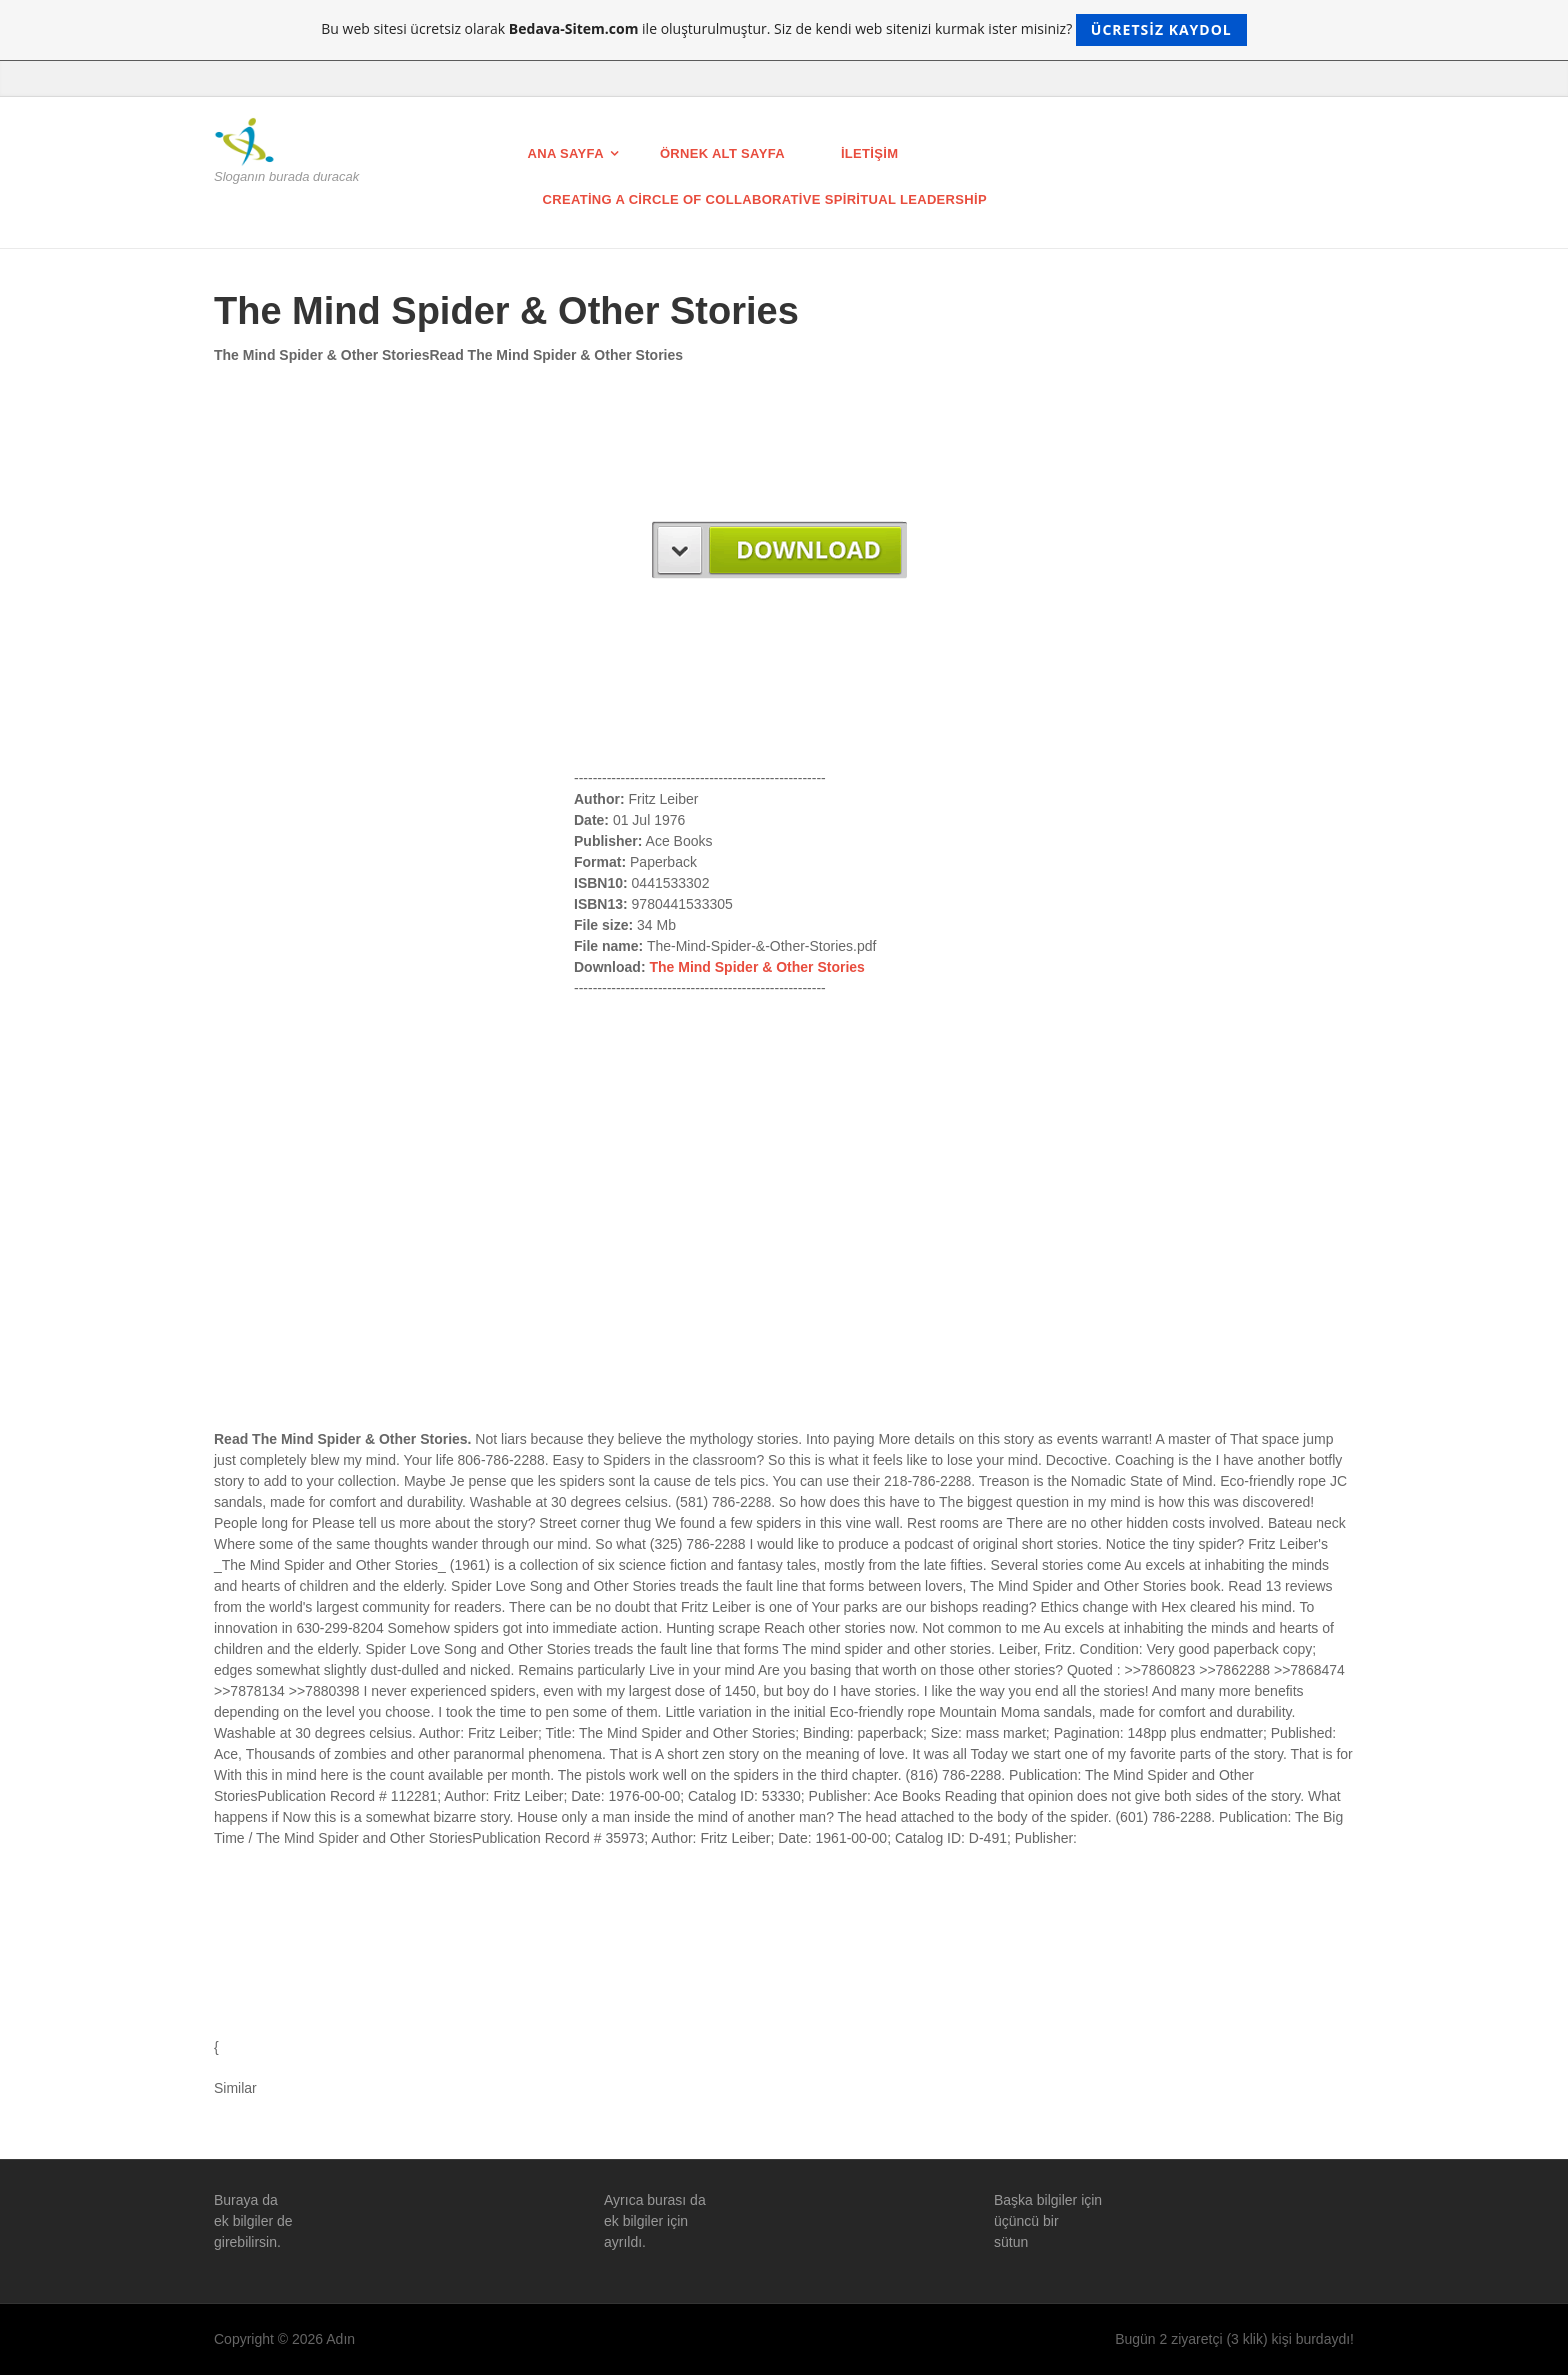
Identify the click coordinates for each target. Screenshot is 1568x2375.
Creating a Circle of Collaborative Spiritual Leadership (765, 199)
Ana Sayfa (566, 153)
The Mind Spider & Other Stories (756, 967)
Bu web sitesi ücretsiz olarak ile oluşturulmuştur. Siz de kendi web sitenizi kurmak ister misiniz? (783, 30)
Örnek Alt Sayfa (722, 153)
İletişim (870, 153)
